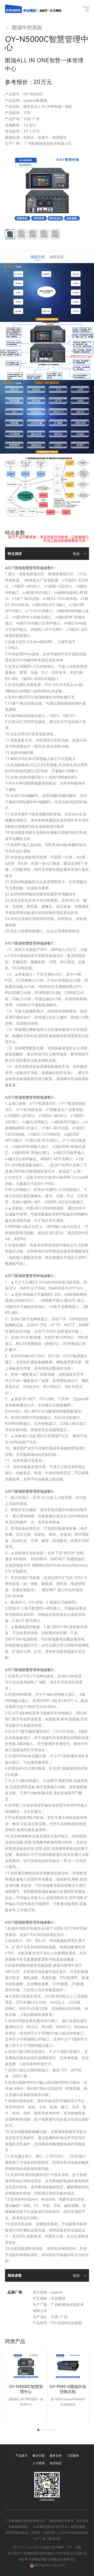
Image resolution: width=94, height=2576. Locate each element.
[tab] (38, 2430)
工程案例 (73, 2455)
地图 (78, 2547)
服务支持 (56, 2455)
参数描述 (57, 257)
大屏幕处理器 (38, 2559)
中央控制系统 (29, 2553)
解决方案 (39, 2455)
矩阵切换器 (46, 2553)
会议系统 (77, 2553)
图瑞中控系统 (23, 28)
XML (69, 2547)
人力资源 (39, 2463)
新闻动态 (69, 2559)
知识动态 (56, 2463)
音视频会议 (54, 2559)
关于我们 (14, 2553)
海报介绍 (38, 257)
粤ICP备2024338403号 (47, 2565)
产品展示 (22, 2455)
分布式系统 (62, 2553)
